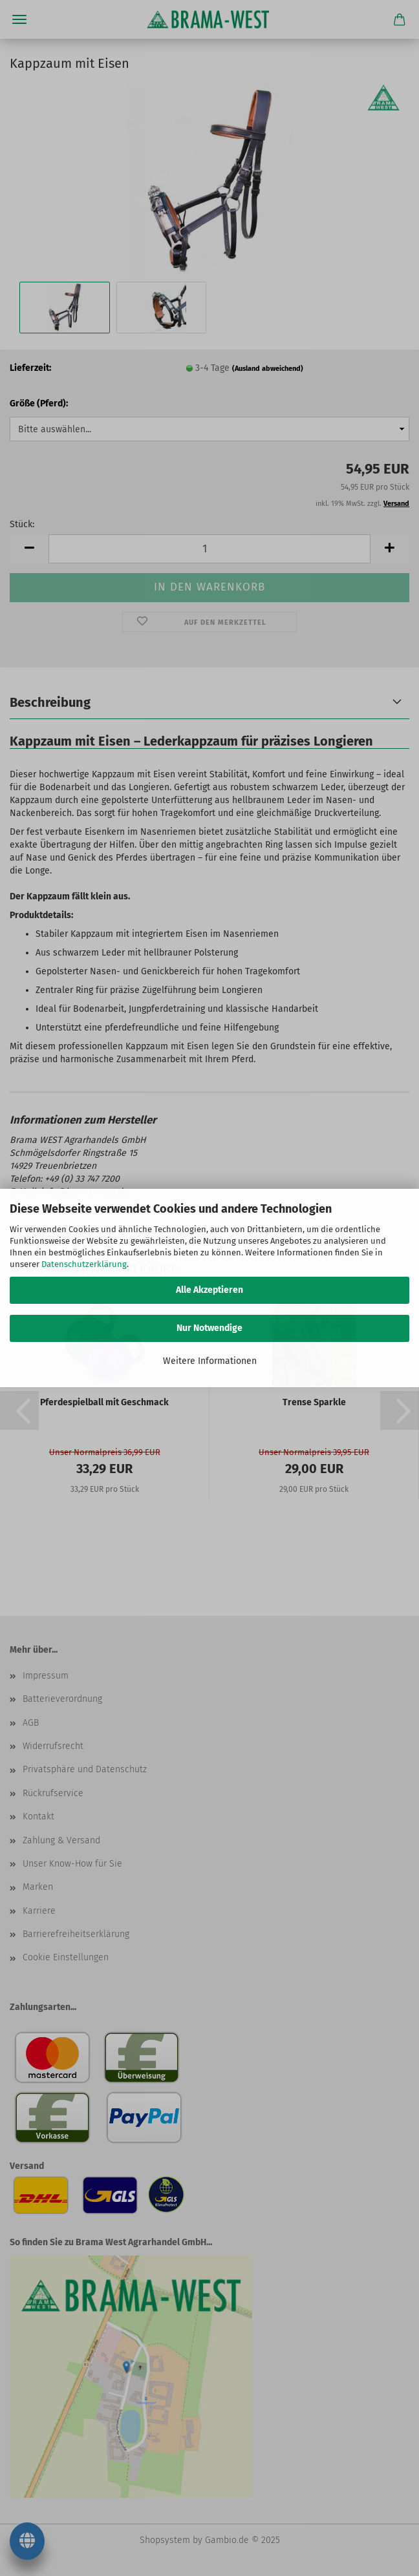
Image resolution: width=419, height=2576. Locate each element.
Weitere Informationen (210, 1361)
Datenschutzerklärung (84, 1264)
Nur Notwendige (209, 1328)
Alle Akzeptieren (209, 1289)
